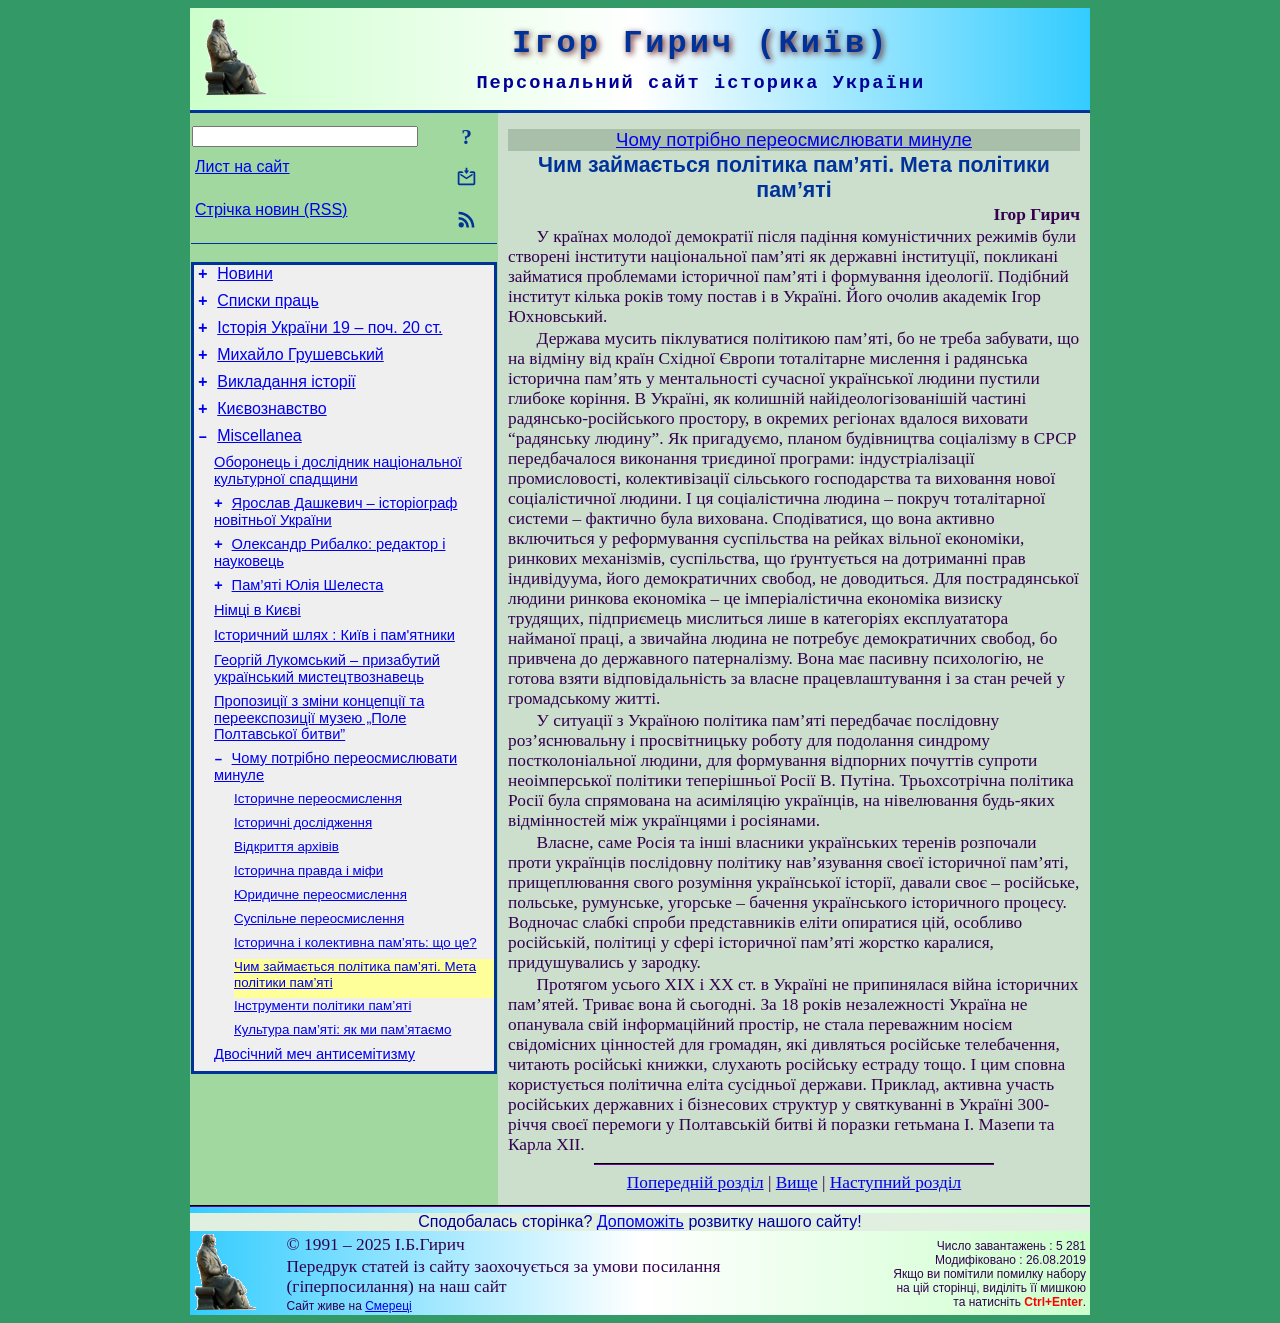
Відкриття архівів (286, 900)
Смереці (388, 1306)
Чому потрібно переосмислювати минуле (794, 139)
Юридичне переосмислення (320, 952)
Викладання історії (286, 396)
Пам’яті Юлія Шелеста (308, 618)
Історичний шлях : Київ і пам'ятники (334, 674)
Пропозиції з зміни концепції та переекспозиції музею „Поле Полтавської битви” (319, 762)
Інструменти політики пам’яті (322, 1071)
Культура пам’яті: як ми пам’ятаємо (342, 1097)
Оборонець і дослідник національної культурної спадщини (338, 494)
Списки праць (268, 306)
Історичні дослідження (303, 874)
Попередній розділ (695, 1182)
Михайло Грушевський (300, 366)
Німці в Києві (257, 646)
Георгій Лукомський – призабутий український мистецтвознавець (327, 710)
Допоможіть (640, 1221)
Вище (797, 1182)
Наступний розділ (895, 1182)
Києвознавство (271, 426)
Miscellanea (259, 456)
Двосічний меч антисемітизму (314, 1125)
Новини (245, 276)
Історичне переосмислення (318, 848)
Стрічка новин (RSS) (271, 209)
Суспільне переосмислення (319, 978)
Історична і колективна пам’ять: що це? (355, 1004)
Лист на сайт (242, 166)
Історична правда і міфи (308, 926)
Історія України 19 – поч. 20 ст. (329, 336)
